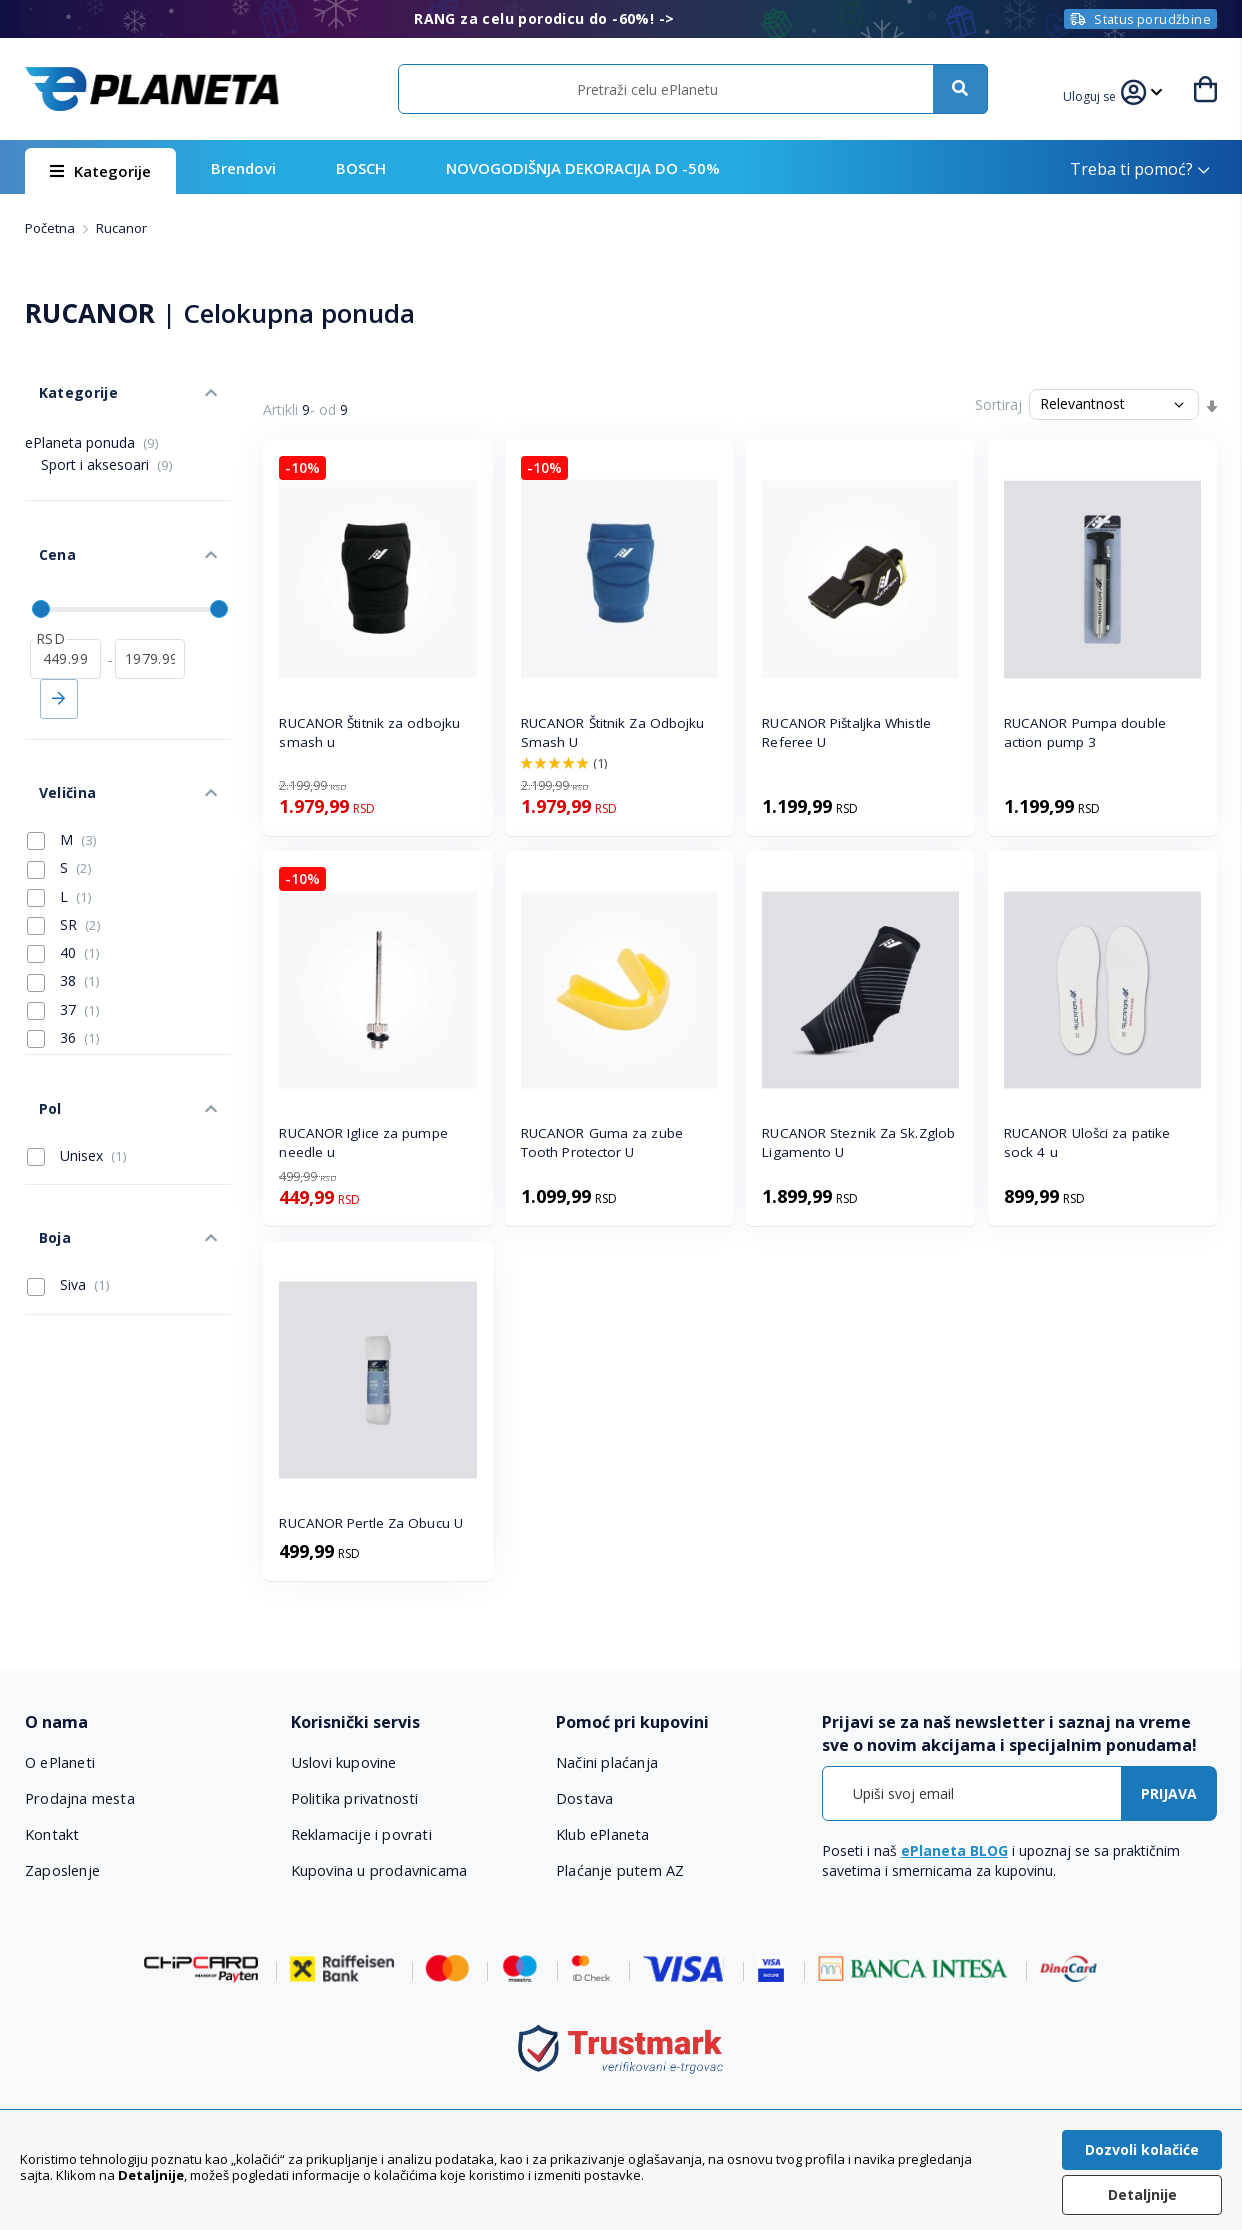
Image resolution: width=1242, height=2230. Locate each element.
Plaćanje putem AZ (620, 1870)
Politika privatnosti (354, 1798)
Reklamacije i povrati (361, 1834)
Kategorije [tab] (63, 378)
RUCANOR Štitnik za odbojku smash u (369, 732)
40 (63, 885)
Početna (51, 228)
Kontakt (52, 1834)
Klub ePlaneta (603, 1834)
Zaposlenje (63, 1870)
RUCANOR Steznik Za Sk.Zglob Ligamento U (858, 1142)
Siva (68, 1176)
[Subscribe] (1169, 1793)
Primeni (59, 651)
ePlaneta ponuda (92, 421)
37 (63, 941)
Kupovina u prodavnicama (378, 1870)
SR (64, 856)
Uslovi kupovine (344, 1762)
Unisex (77, 1067)
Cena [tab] (43, 520)
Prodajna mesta (80, 1798)
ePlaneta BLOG (954, 1850)
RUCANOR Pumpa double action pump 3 (1085, 732)
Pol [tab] (36, 1026)
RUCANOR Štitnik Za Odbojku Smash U (613, 732)
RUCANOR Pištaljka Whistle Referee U (846, 732)
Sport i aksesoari (107, 443)
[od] (65, 611)
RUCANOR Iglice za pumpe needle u (363, 1142)
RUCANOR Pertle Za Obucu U (371, 1523)
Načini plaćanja (605, 1762)
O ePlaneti (61, 1762)
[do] (150, 611)
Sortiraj (998, 404)
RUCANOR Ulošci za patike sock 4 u (1087, 1142)
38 (63, 913)
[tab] (146, 1722)
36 (63, 969)
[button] (1094, 94)
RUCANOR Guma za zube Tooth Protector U (602, 1142)
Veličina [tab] (52, 731)
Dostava (585, 1798)
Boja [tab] (40, 1135)
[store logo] (152, 89)
